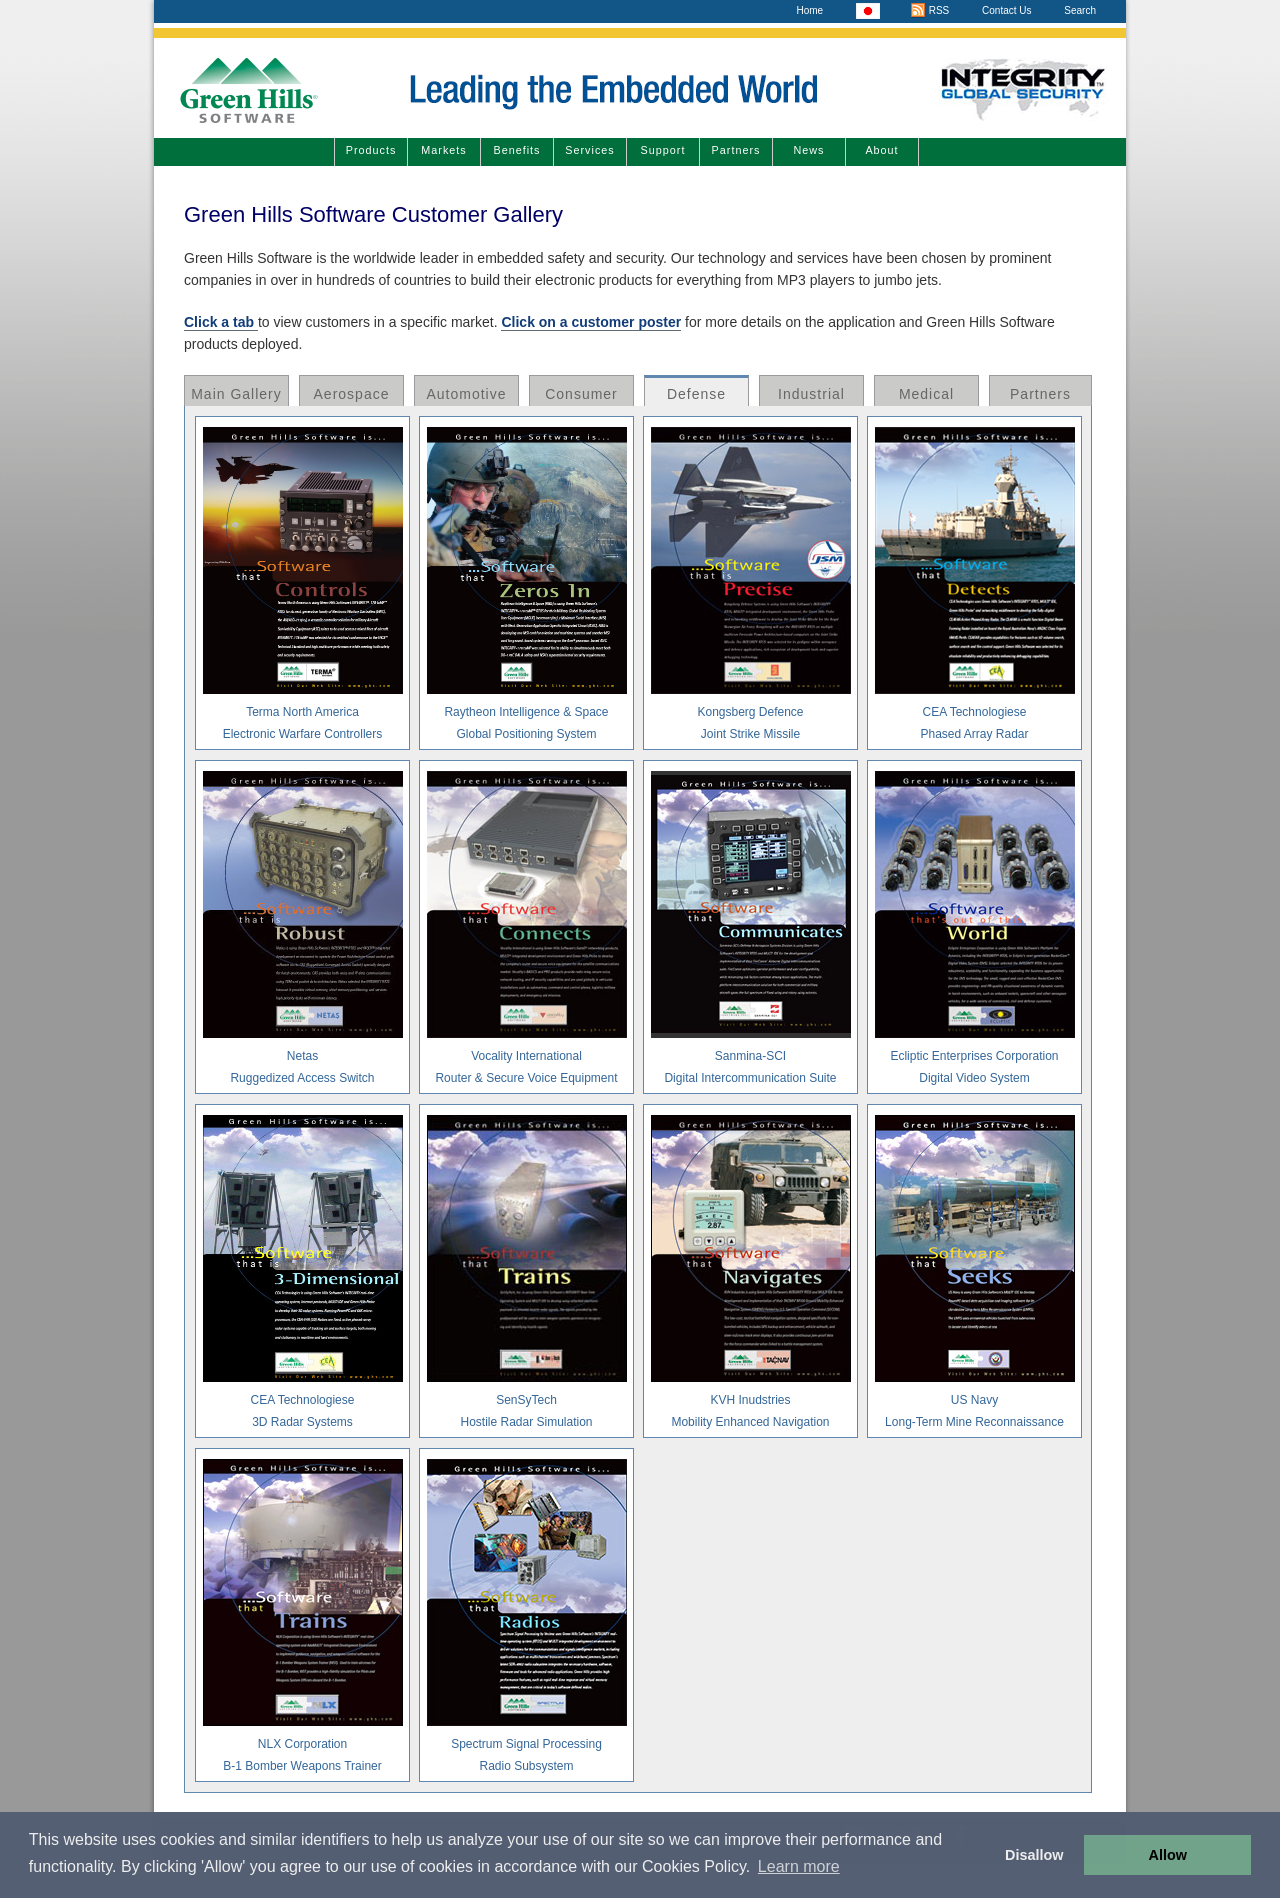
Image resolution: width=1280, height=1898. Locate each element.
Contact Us (1006, 10)
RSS (929, 10)
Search (1080, 10)
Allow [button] (1168, 1855)
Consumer (581, 394)
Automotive (466, 394)
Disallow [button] (1034, 1855)
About (881, 150)
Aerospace (352, 394)
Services (589, 150)
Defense (696, 394)
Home (809, 10)
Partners (736, 150)
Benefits (516, 150)
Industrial (811, 394)
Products (371, 150)
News (809, 150)
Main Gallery (236, 394)
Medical (926, 394)
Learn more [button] (799, 1866)
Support (663, 150)
